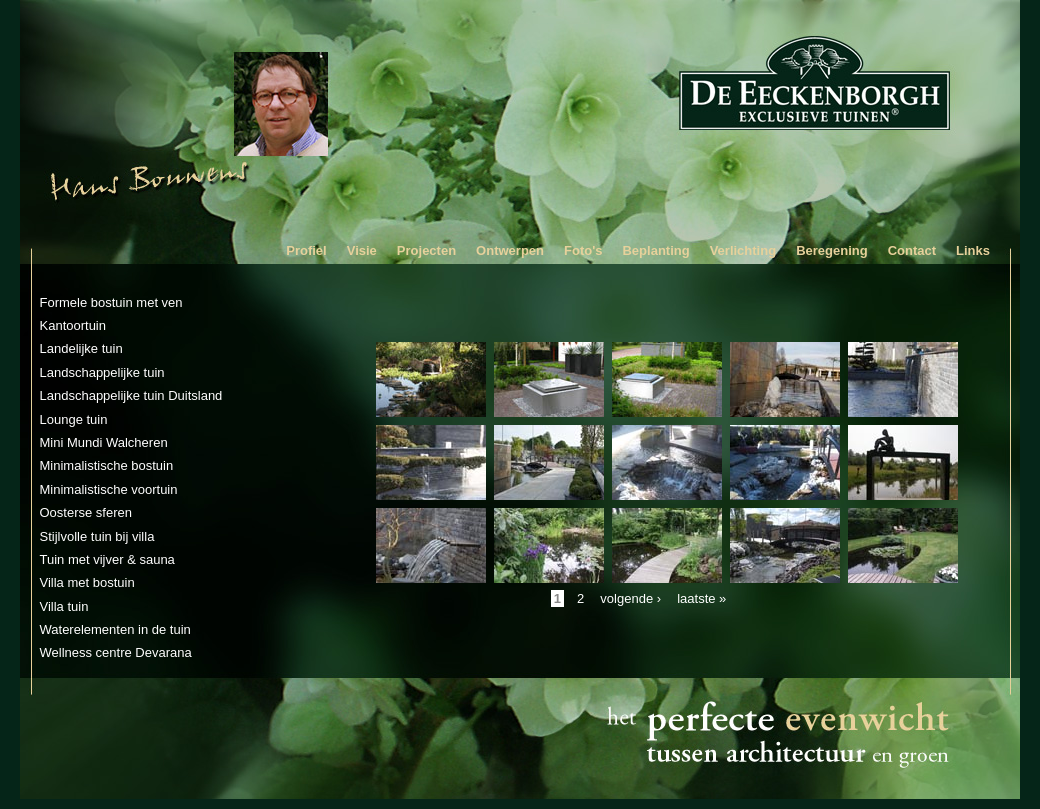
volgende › (630, 598)
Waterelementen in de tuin (115, 629)
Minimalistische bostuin (107, 465)
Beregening (832, 250)
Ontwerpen (510, 250)
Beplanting (655, 250)
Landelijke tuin (81, 348)
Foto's (583, 250)
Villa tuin (64, 606)
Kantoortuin (73, 325)
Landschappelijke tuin (102, 372)
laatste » (701, 598)
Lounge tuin (74, 419)
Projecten (426, 250)
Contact (912, 250)
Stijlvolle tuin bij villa (97, 536)
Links (973, 250)
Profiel (306, 250)
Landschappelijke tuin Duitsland (131, 395)
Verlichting (743, 250)
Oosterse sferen (86, 512)
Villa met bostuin (87, 582)
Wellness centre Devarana (116, 652)
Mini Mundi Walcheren (104, 442)
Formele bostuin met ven (111, 302)
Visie (362, 250)
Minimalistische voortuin (109, 489)
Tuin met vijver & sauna (107, 559)
